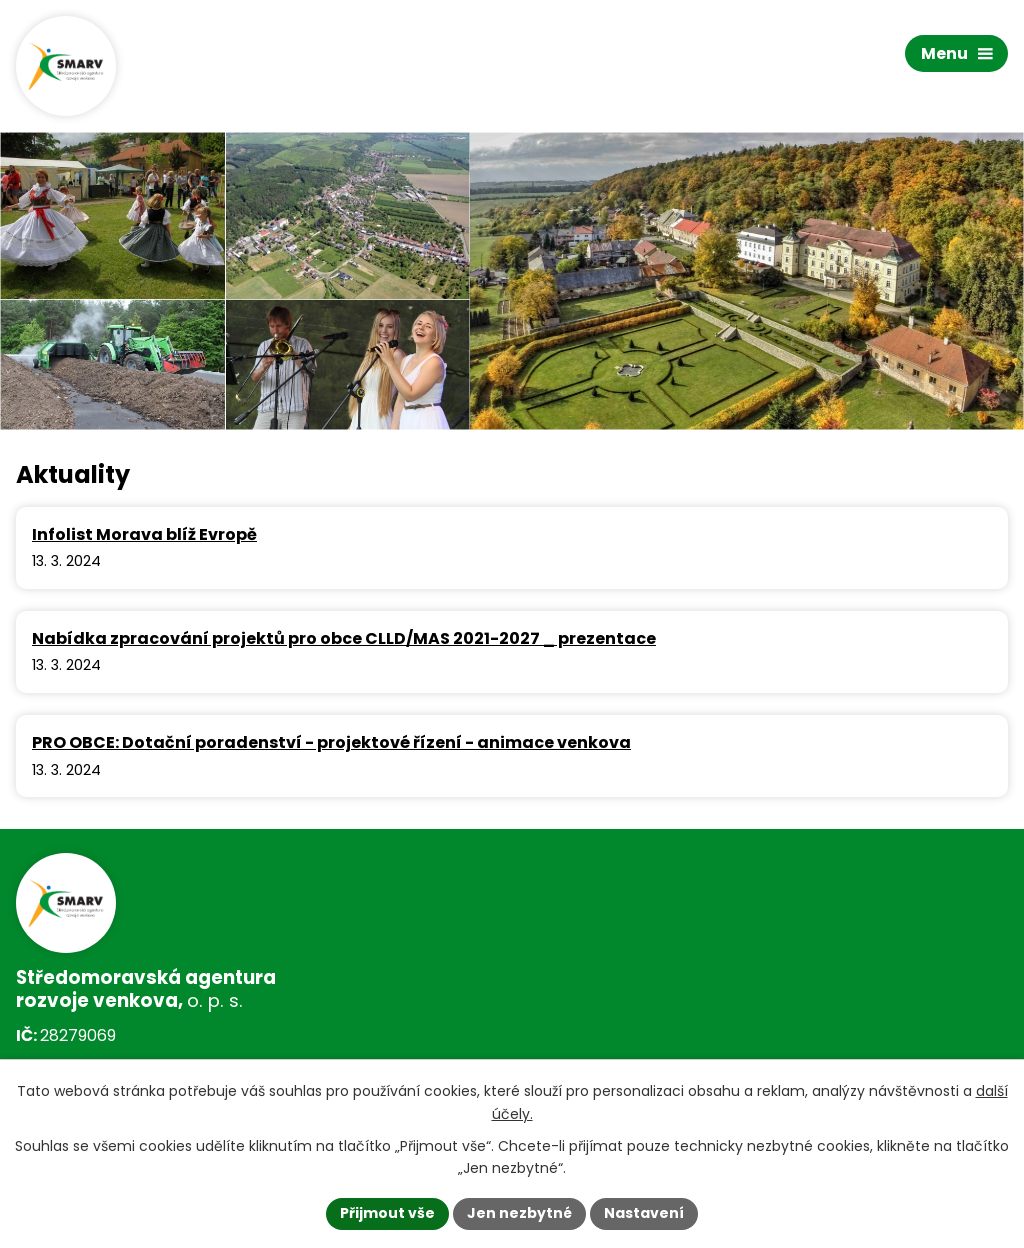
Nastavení (644, 1213)
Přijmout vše (387, 1213)
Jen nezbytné (519, 1213)
